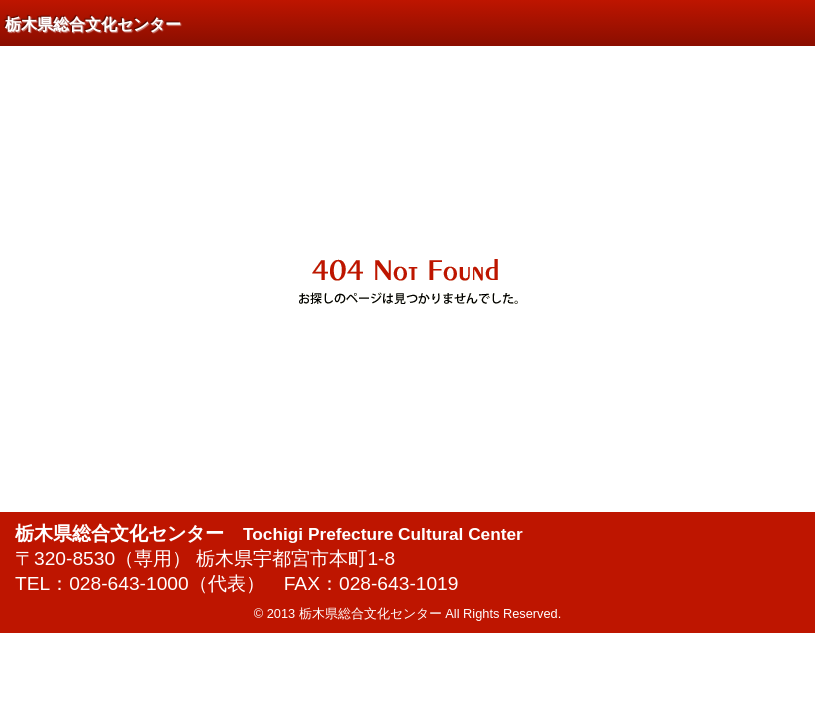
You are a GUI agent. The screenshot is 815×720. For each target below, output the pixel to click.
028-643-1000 (129, 583)
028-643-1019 (399, 583)
